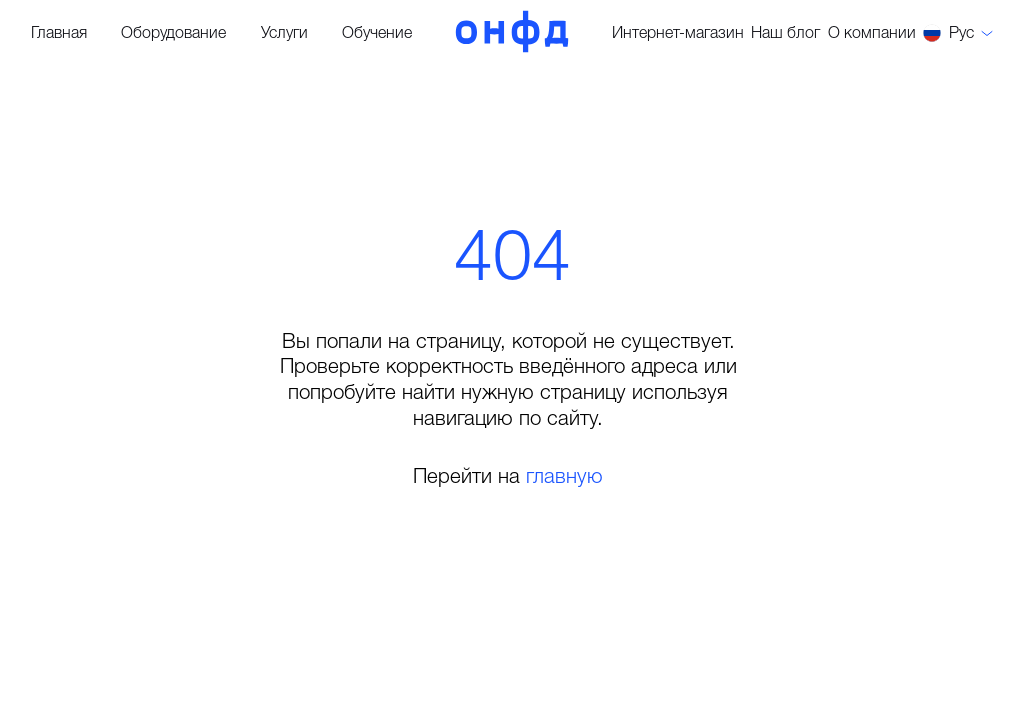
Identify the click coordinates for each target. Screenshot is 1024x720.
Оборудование (173, 35)
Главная (59, 35)
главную (564, 478)
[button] (958, 33)
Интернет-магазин (678, 35)
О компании (872, 35)
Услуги (284, 35)
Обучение (377, 35)
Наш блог (785, 35)
